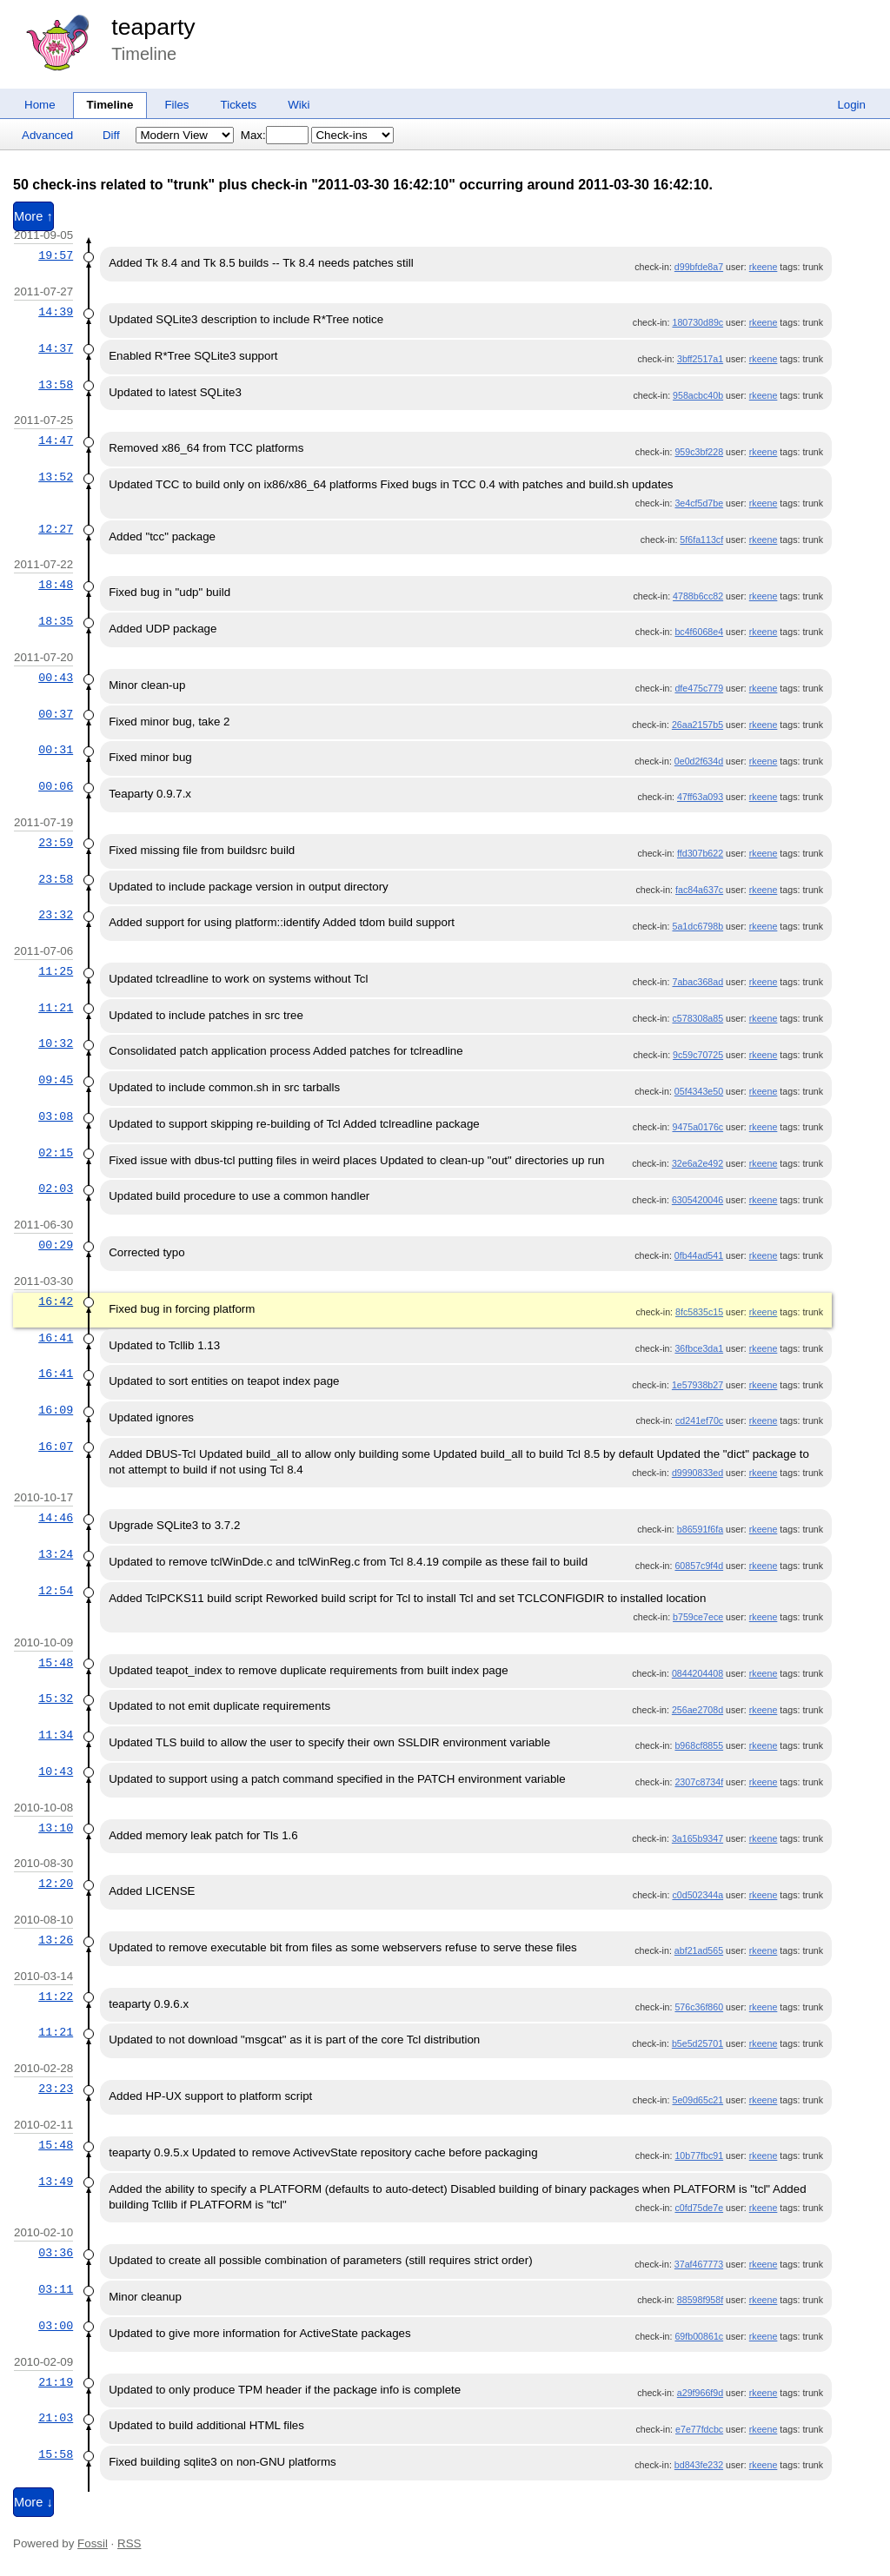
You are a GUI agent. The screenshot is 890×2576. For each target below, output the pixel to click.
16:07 (55, 1446)
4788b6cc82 (698, 596)
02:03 (55, 1188)
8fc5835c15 (699, 1312)
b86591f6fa (700, 1529)
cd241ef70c (699, 1420)
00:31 (55, 750)
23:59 (55, 843)
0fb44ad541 (698, 1255)
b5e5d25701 (697, 2043)
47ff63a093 (700, 796)
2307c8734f (698, 1782)
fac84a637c (699, 889)
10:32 (55, 1043)
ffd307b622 (700, 853)
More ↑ (33, 216)
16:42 (55, 1301)
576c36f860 (698, 2007)
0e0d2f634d (698, 761)
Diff (111, 135)
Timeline (110, 104)
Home (40, 104)
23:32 (55, 915)
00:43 (55, 677)
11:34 (55, 1735)
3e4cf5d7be (698, 503)
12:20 (55, 1883)
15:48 (55, 1663)
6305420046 (697, 1200)
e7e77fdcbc (699, 2429)
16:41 (55, 1338)
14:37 (55, 348)
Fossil (92, 2543)
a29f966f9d (700, 2392)
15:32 (55, 1698)
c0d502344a (697, 1895)
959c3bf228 (698, 452)
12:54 (55, 1591)
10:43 (55, 1771)
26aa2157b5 (697, 724)
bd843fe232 (698, 2465)
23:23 (55, 2088)
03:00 (55, 2326)
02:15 (55, 1153)
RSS (129, 2543)
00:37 (55, 714)
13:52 (55, 477)
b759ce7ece (698, 1617)
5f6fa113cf (701, 539)
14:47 (55, 440)
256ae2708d (697, 1710)
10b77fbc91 (698, 2155)
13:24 (55, 1554)
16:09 (55, 1410)
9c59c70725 (698, 1055)
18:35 (55, 621)
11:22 (55, 1996)
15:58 (55, 2454)
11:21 (55, 1008)
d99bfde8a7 (698, 267)
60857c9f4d (698, 1565)
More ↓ (33, 2502)
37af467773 (698, 2264)
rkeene (763, 267)
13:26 (55, 1940)
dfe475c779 (698, 688)
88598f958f (700, 2300)
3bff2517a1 (700, 359)
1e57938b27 (697, 1385)
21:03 (55, 2418)
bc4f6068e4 (698, 631)
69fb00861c (698, 2336)
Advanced (47, 135)
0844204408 (697, 1673)
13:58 (55, 385)
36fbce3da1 (698, 1348)
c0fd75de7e (698, 2207)
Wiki (298, 104)
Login (851, 104)
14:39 (55, 312)
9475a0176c (697, 1127)
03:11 (55, 2289)
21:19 (55, 2382)
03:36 (55, 2253)
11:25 (55, 971)
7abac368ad (697, 982)
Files (176, 104)
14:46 (55, 1518)
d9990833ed (697, 1472)
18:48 (55, 585)
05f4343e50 (698, 1091)
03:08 (55, 1116)
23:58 (55, 879)
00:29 (55, 1245)
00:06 (55, 786)
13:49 (55, 2181)
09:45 (55, 1080)
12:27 (55, 529)
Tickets (239, 104)
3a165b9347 (697, 1838)
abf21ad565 (698, 1950)
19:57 (55, 255)
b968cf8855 (698, 1745)
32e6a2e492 (697, 1163)
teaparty (153, 27)
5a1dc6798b (697, 926)
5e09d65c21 (697, 2100)
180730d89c (697, 322)
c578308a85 (697, 1018)
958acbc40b (698, 395)
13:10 (55, 1828)
